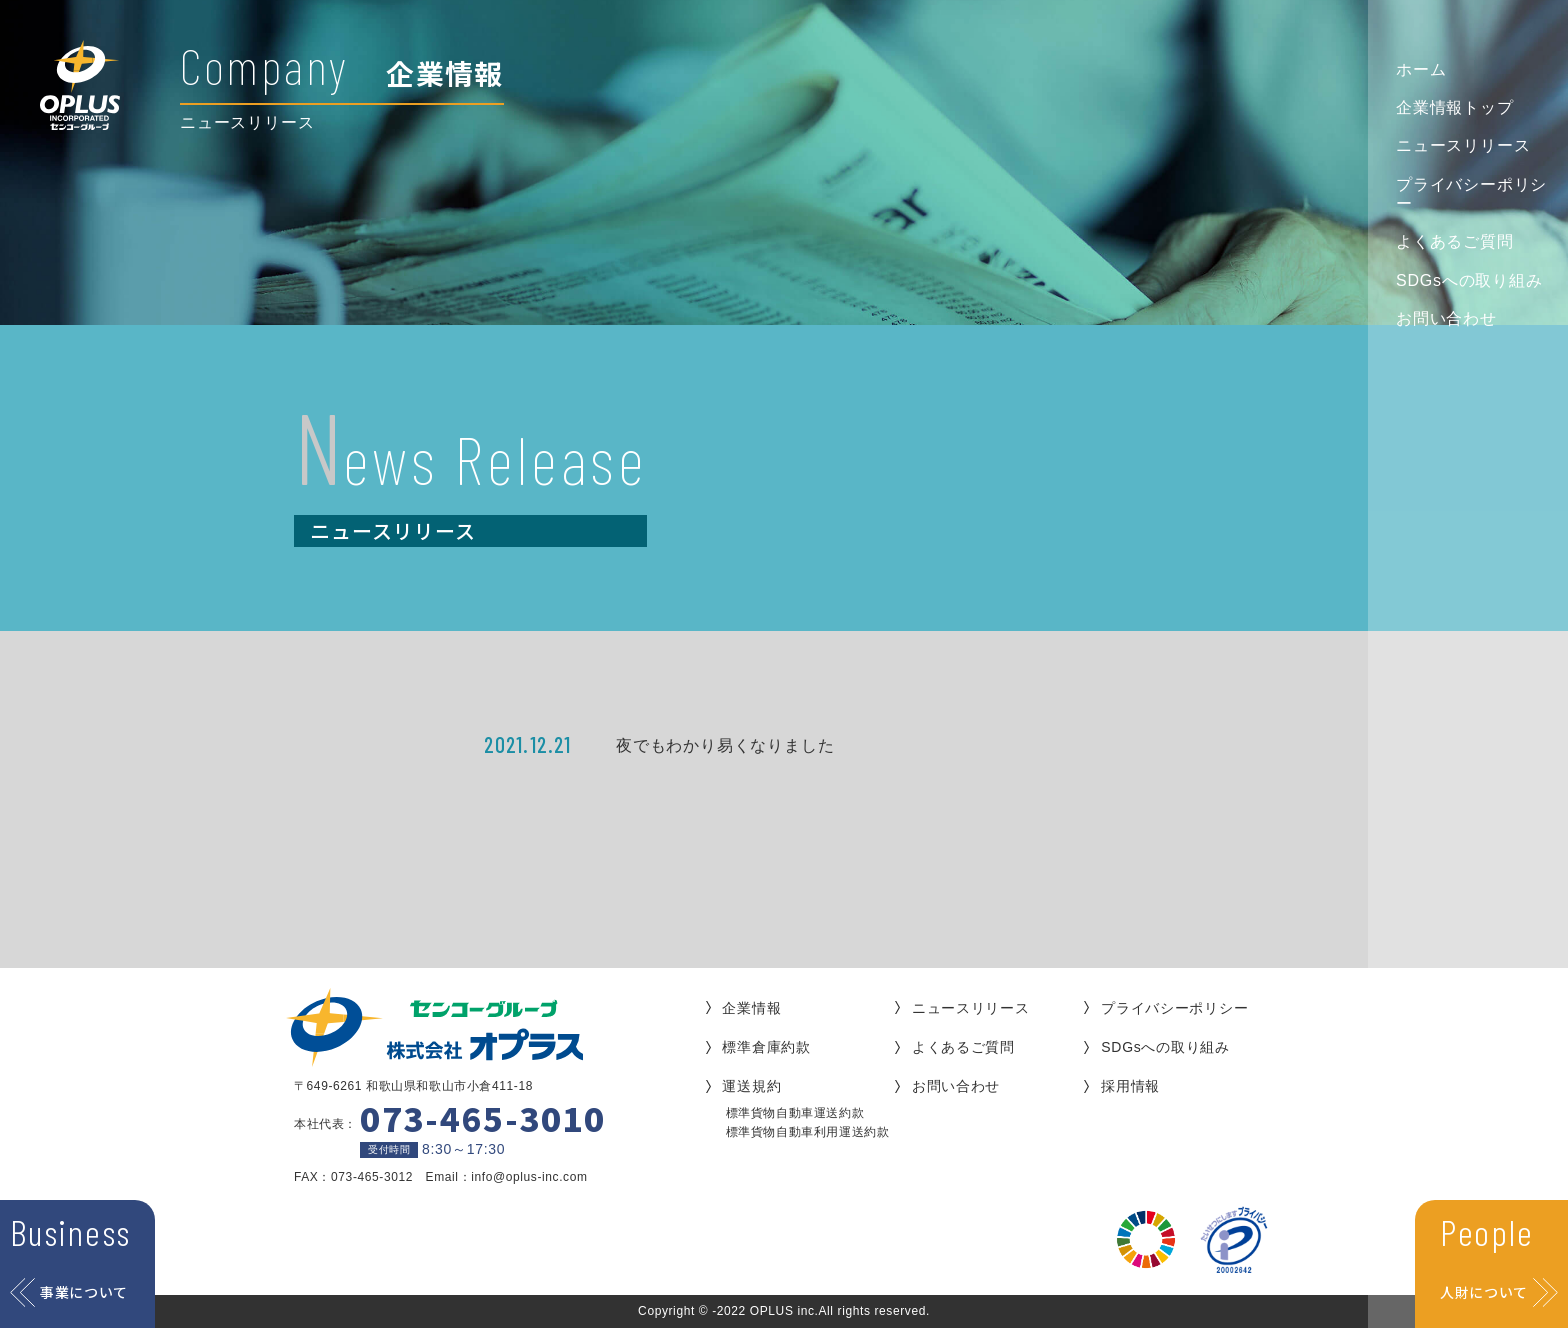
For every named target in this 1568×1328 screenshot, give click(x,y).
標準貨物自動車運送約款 (795, 1113)
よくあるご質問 (1455, 241)
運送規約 (751, 1086)
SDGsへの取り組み (1469, 280)
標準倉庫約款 (766, 1047)
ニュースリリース (1463, 145)
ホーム (1421, 69)
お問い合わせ (1446, 318)
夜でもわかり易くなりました (725, 745)
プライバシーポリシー (1471, 194)
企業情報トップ (1455, 107)
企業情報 (751, 1008)
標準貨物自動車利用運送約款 (808, 1132)
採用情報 (1130, 1086)
